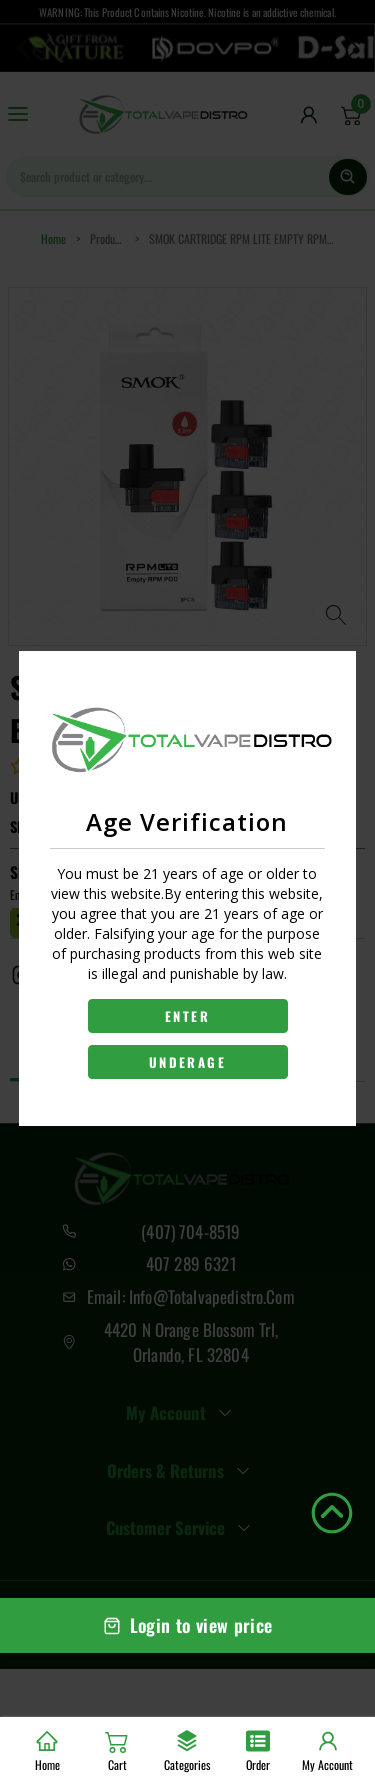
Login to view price (188, 1625)
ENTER (187, 1016)
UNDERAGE (187, 1062)
